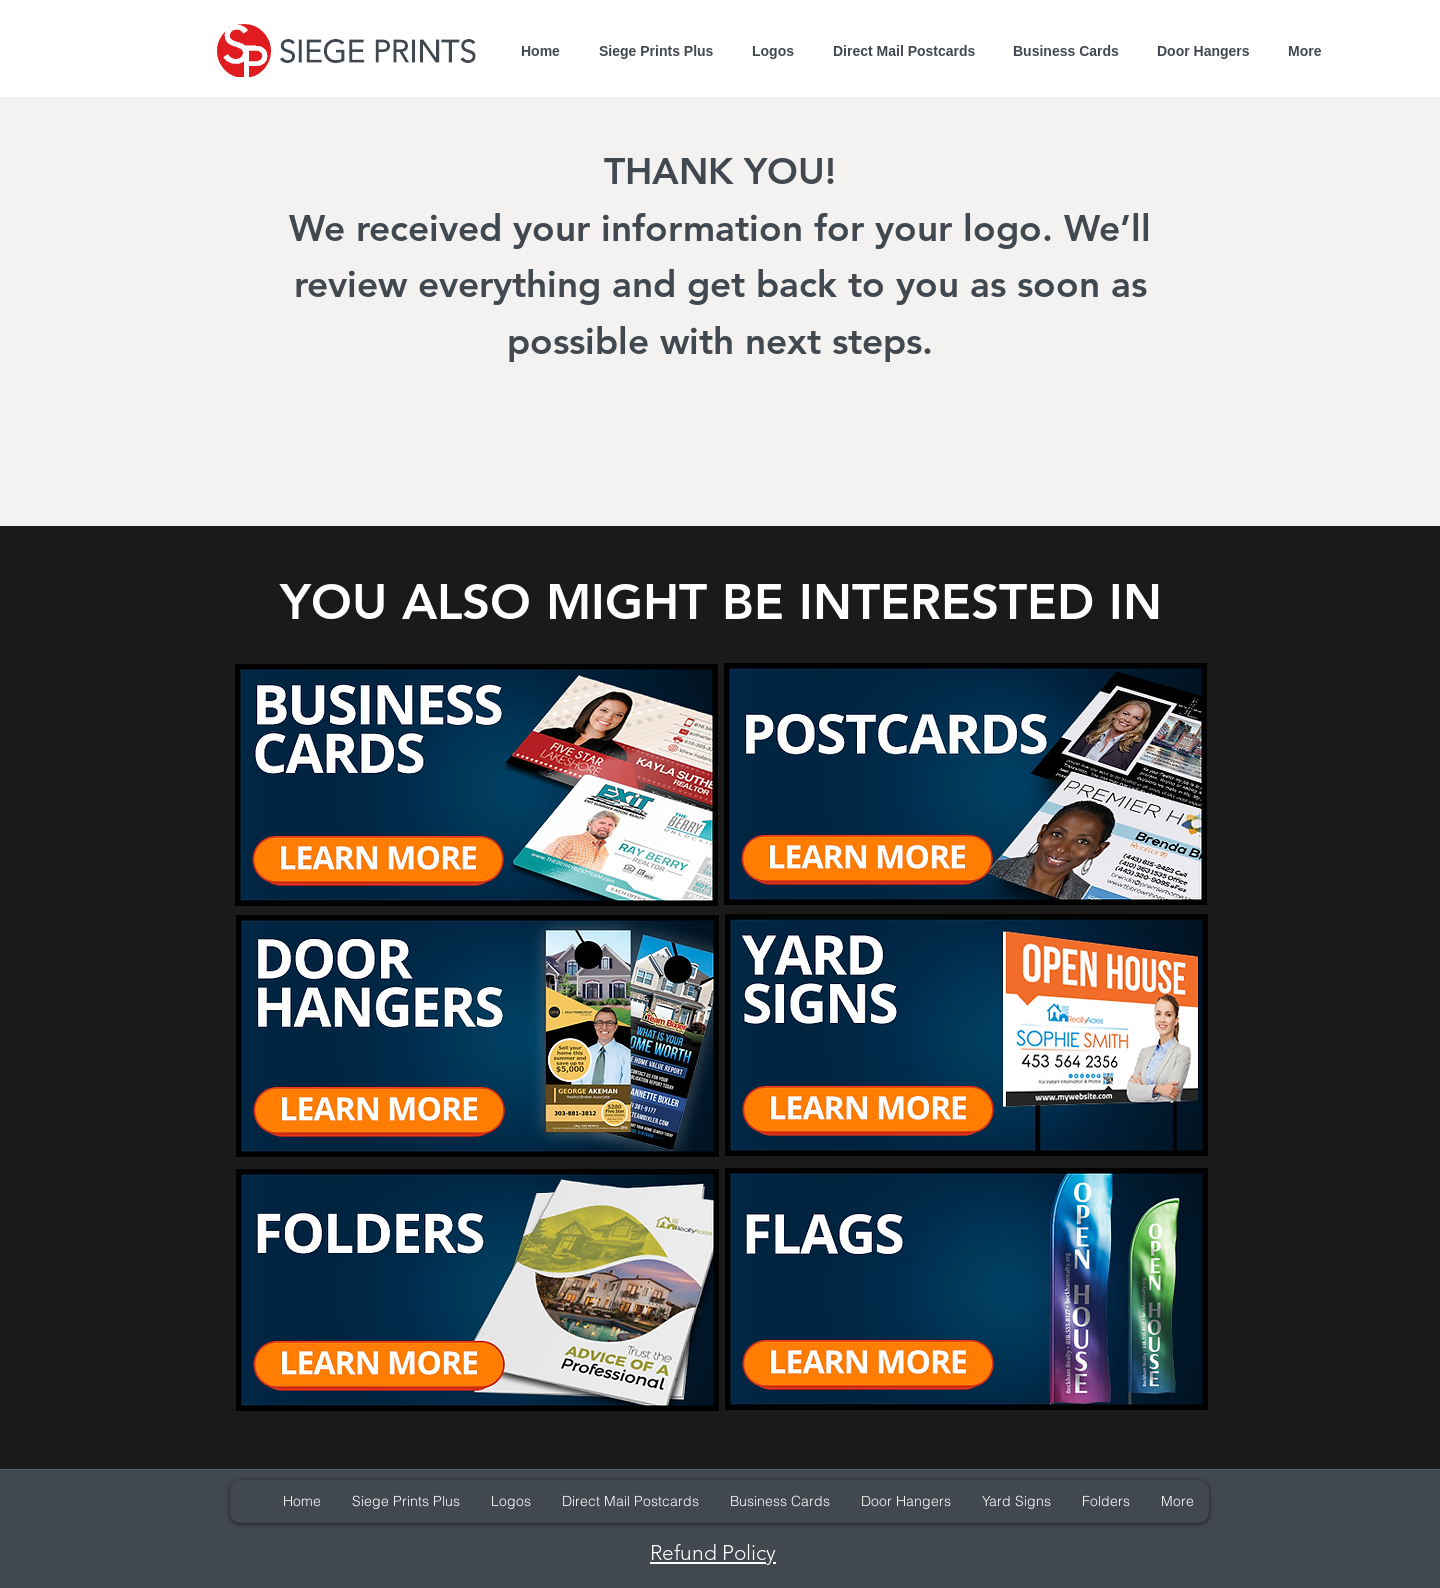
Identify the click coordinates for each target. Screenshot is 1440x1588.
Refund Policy (713, 1552)
